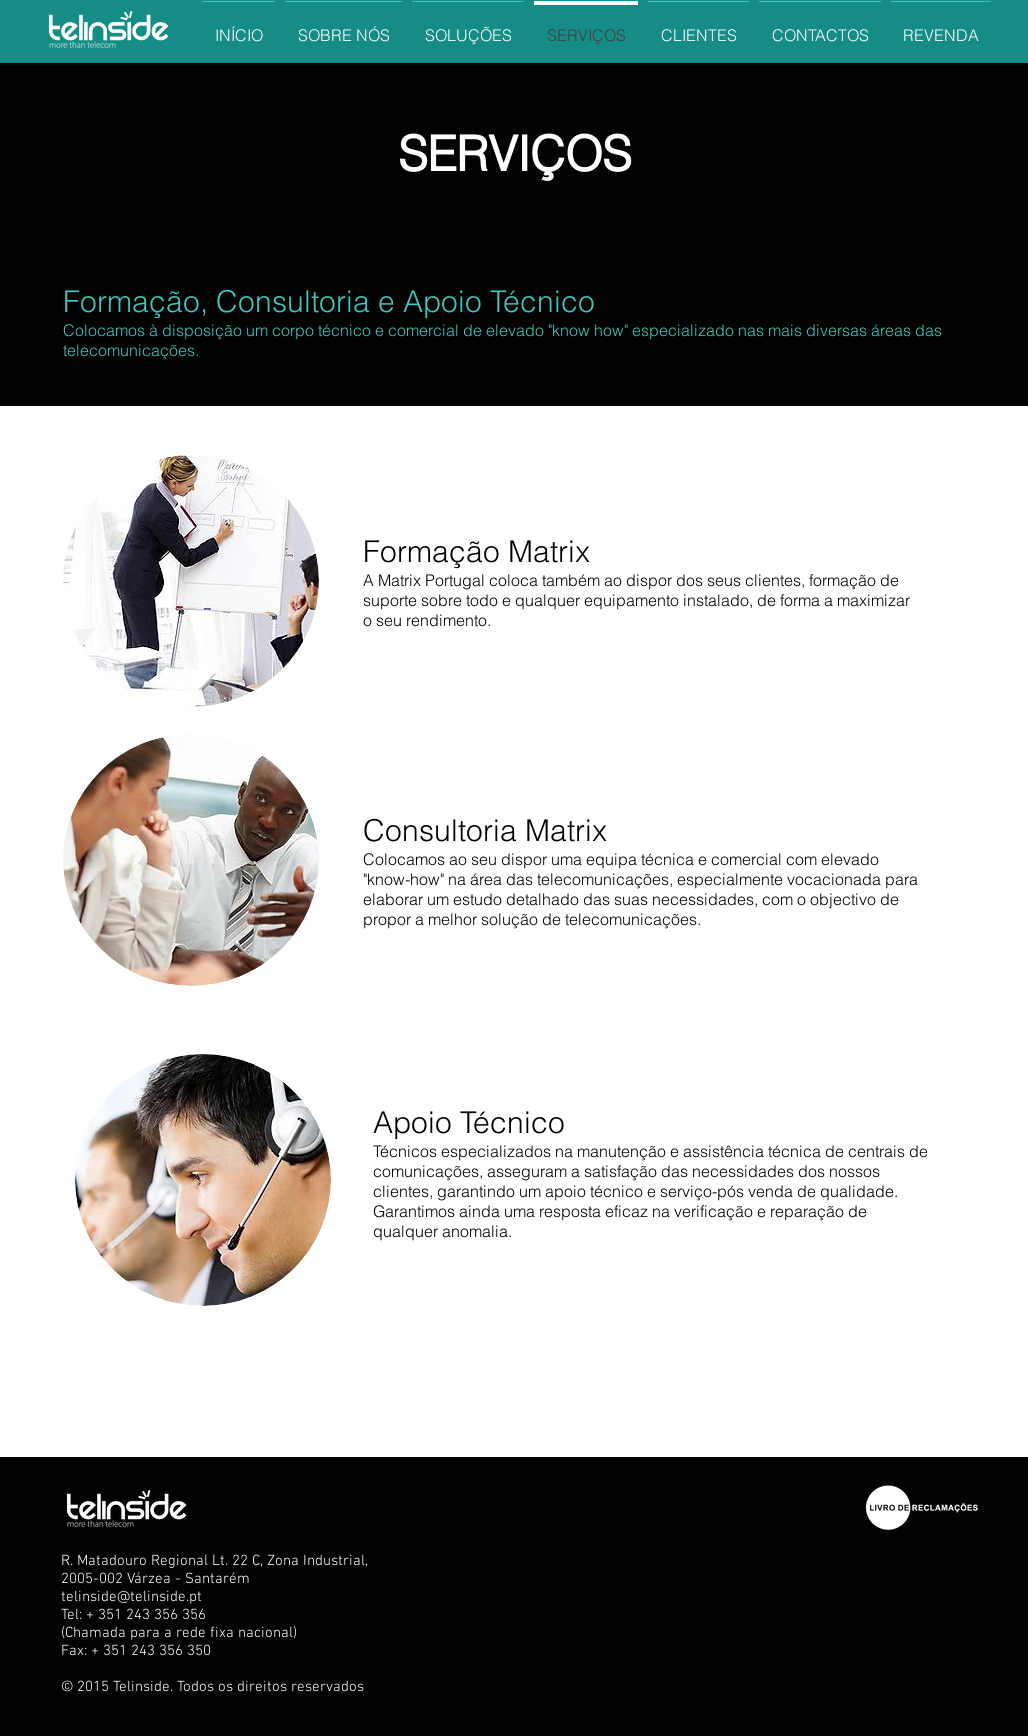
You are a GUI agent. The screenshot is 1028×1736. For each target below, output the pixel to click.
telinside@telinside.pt (131, 1597)
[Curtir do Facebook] (818, 1413)
